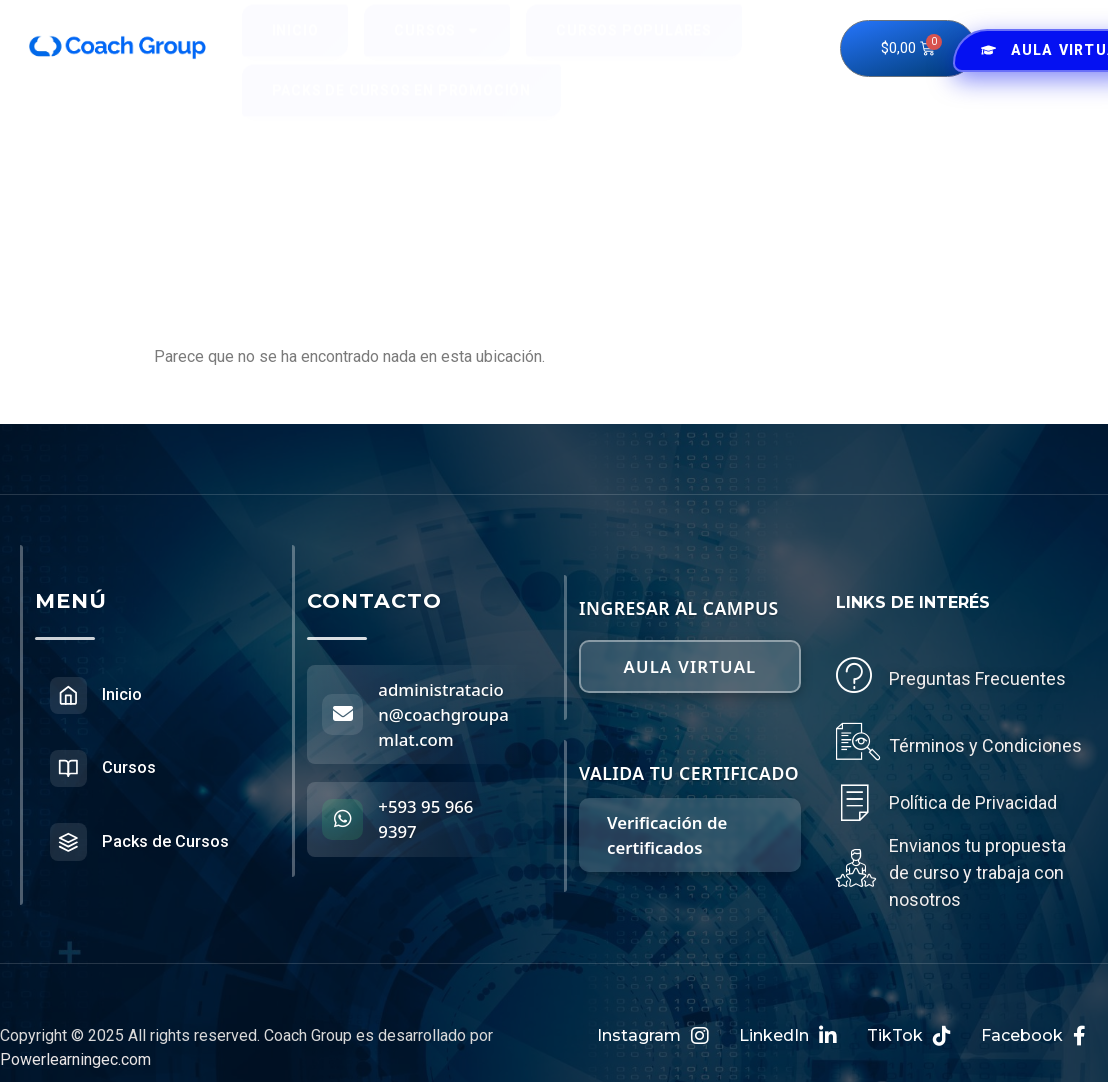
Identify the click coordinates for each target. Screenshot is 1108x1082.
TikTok (909, 1036)
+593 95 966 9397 (428, 819)
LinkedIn (788, 1036)
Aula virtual (690, 659)
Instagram (653, 1036)
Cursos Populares (634, 48)
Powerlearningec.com (75, 1059)
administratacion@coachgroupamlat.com (446, 714)
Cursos (437, 48)
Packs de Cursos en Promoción (401, 108)
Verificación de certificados (667, 822)
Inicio (295, 48)
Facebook (1033, 1036)
